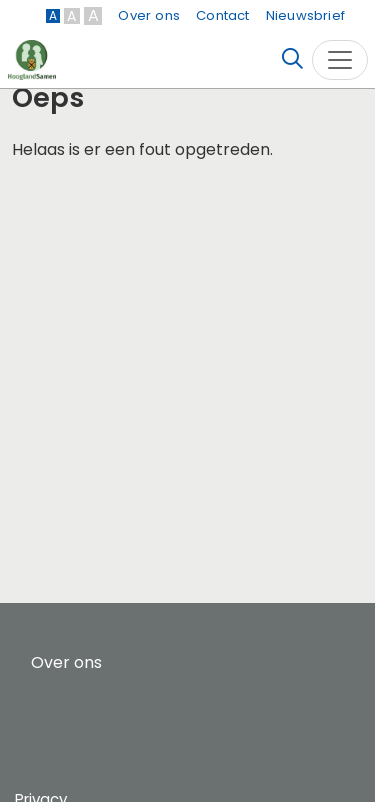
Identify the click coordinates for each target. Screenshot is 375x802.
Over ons (149, 15)
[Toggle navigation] (340, 60)
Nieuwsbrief (305, 15)
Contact (222, 15)
